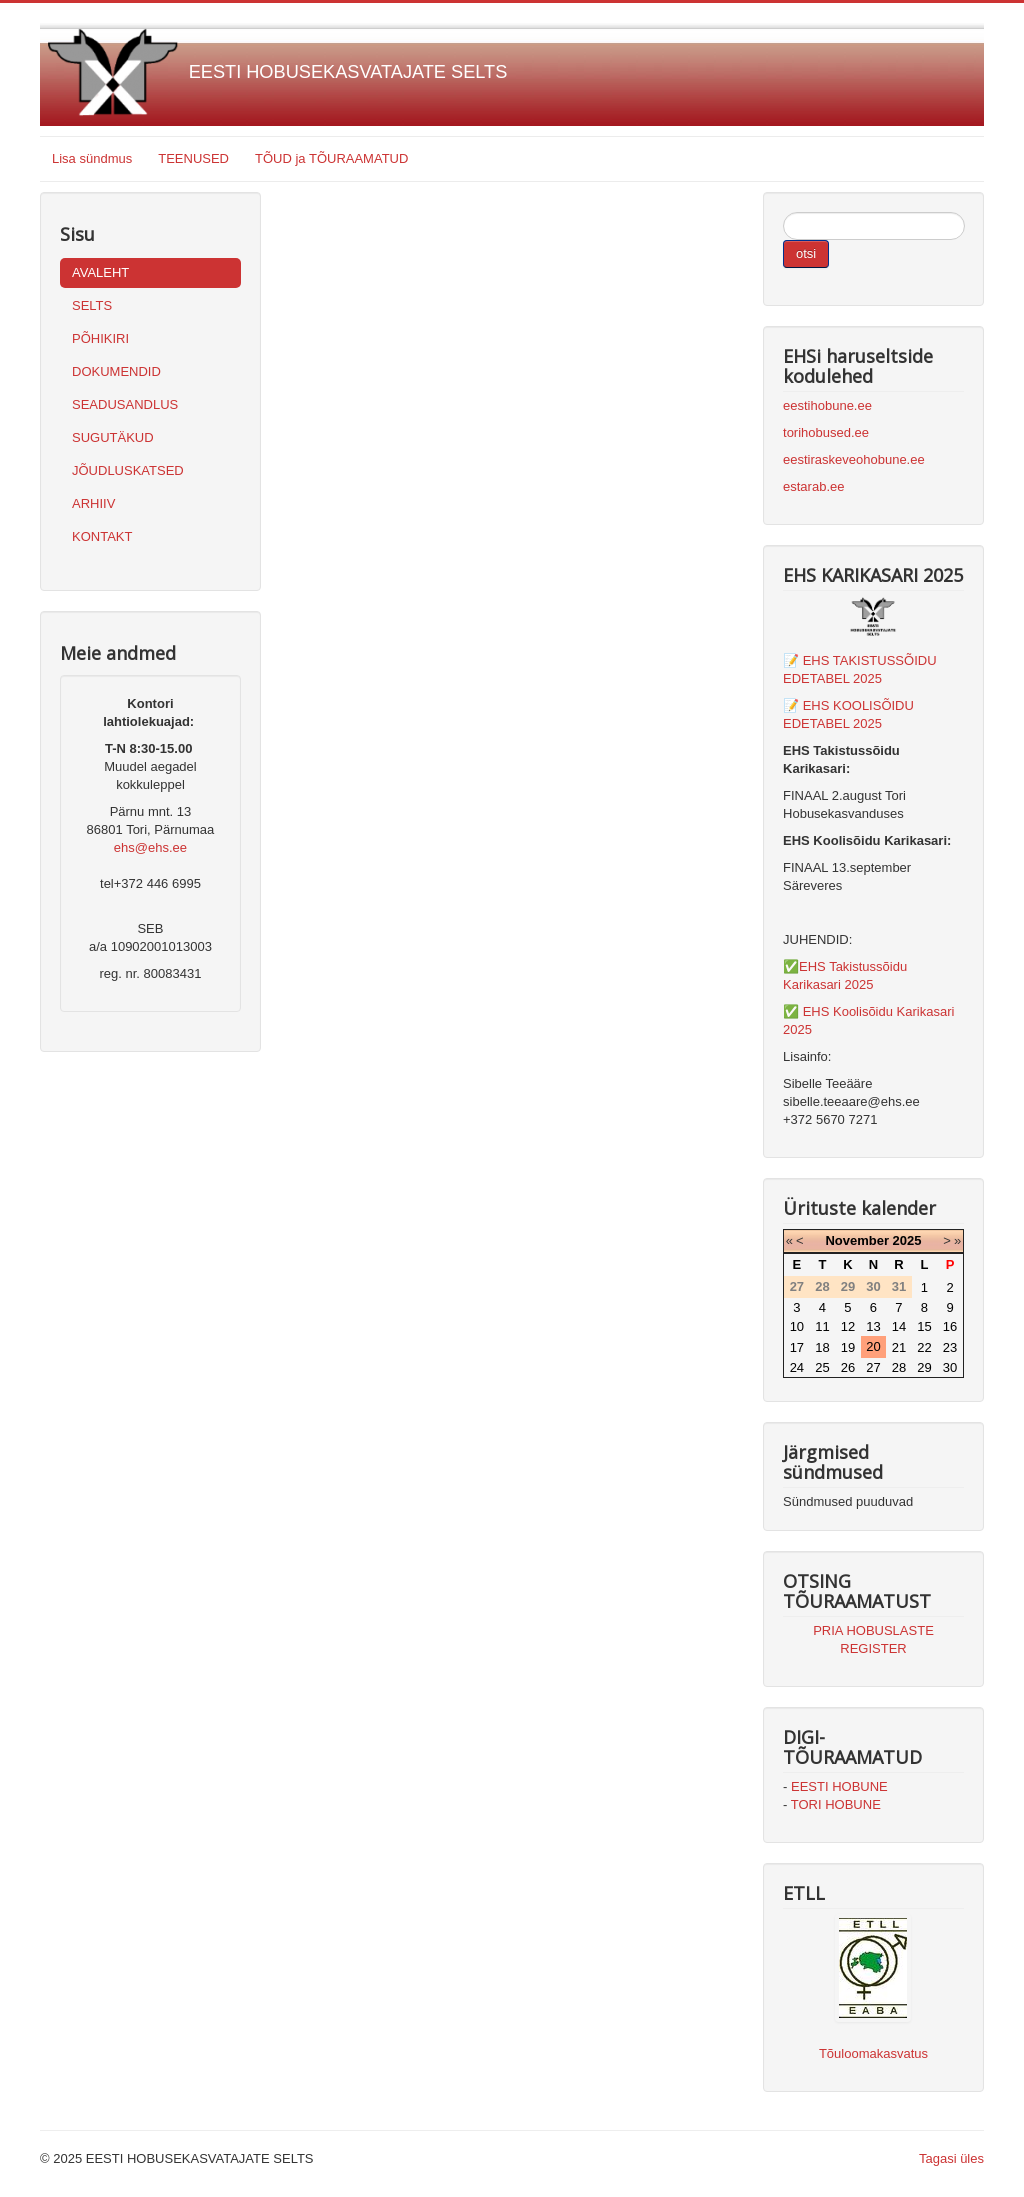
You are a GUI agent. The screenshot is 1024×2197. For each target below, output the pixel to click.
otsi (806, 253)
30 (950, 1367)
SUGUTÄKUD (113, 437)
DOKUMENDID (116, 371)
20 (873, 1346)
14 (899, 1326)
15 (924, 1326)
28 (899, 1367)
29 (924, 1367)
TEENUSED (193, 158)
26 (848, 1367)
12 (848, 1326)
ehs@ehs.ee (150, 847)
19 (848, 1347)
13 (873, 1326)
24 (797, 1367)
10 (797, 1326)
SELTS (92, 305)
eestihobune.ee (827, 405)
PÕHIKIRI (100, 338)
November (857, 1240)
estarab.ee (813, 486)
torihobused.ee (826, 432)
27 (873, 1367)
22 (924, 1347)
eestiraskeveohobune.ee (854, 459)
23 (950, 1347)
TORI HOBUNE (836, 1804)
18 (822, 1347)
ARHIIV (93, 503)
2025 (907, 1240)
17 (797, 1347)
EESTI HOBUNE (839, 1786)
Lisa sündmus (92, 158)
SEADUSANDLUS (125, 404)
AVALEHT (100, 272)
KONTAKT (102, 536)
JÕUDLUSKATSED (128, 470)
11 (822, 1326)
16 (950, 1326)
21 (899, 1347)
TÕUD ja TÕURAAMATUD (331, 158)
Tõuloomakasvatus (873, 2053)
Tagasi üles (951, 2158)
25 (822, 1367)
